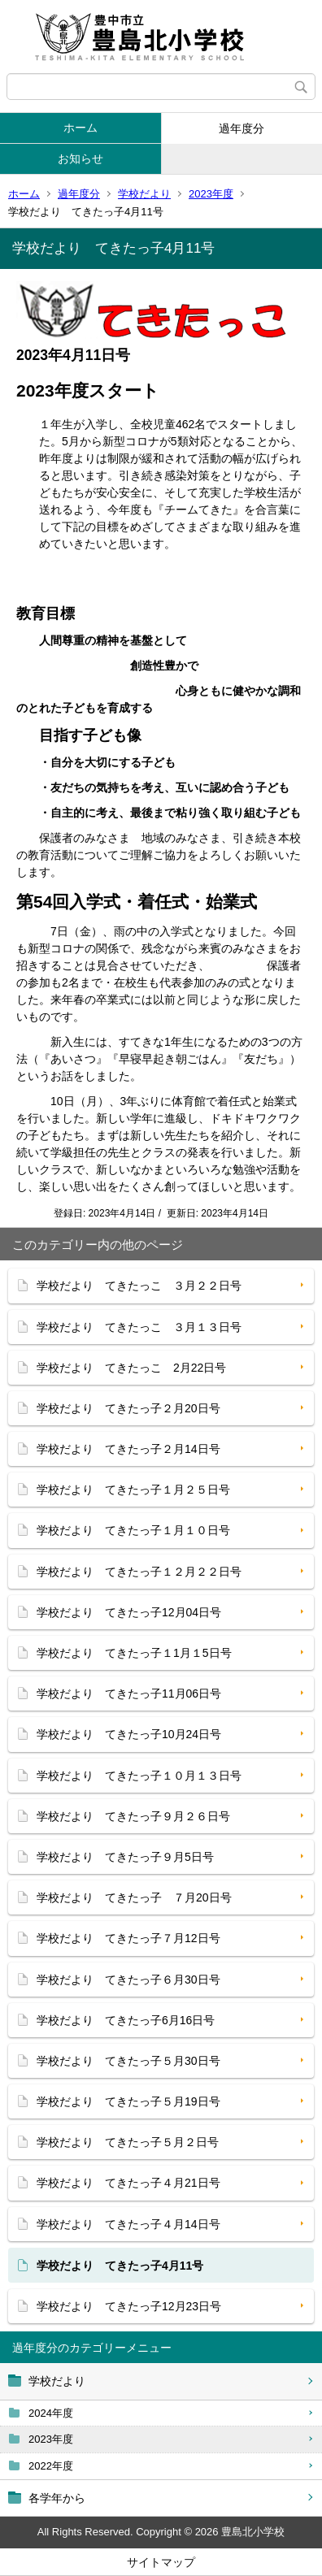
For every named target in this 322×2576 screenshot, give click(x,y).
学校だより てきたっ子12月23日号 (129, 2306)
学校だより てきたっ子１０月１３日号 (139, 1775)
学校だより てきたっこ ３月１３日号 (139, 1327)
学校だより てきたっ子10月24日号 (129, 1734)
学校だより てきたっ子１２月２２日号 (139, 1571)
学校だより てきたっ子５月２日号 (128, 2142)
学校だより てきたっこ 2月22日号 (131, 1367)
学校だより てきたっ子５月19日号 (128, 2101)
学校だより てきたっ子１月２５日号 (133, 1489)
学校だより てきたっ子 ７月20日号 (134, 1897)
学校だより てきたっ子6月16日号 (126, 2020)
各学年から (56, 2497)
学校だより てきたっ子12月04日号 (129, 1612)
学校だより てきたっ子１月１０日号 (133, 1530)
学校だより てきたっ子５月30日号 (128, 2060)
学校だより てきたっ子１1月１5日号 (134, 1652)
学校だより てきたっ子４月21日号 (128, 2182)
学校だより (144, 194)
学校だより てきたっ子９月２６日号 (133, 1816)
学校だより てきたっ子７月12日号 (128, 1938)
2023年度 (211, 194)
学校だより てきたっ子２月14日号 (128, 1448)
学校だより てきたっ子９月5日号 (125, 1856)
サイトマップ (161, 2562)
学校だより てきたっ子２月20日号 (128, 1408)
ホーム (80, 127)
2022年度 (50, 2466)
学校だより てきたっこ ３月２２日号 (139, 1285)
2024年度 (50, 2413)
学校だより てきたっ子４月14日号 (128, 2224)
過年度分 (241, 128)
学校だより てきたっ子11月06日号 (129, 1693)
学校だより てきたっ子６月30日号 (128, 1979)
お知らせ (80, 158)
